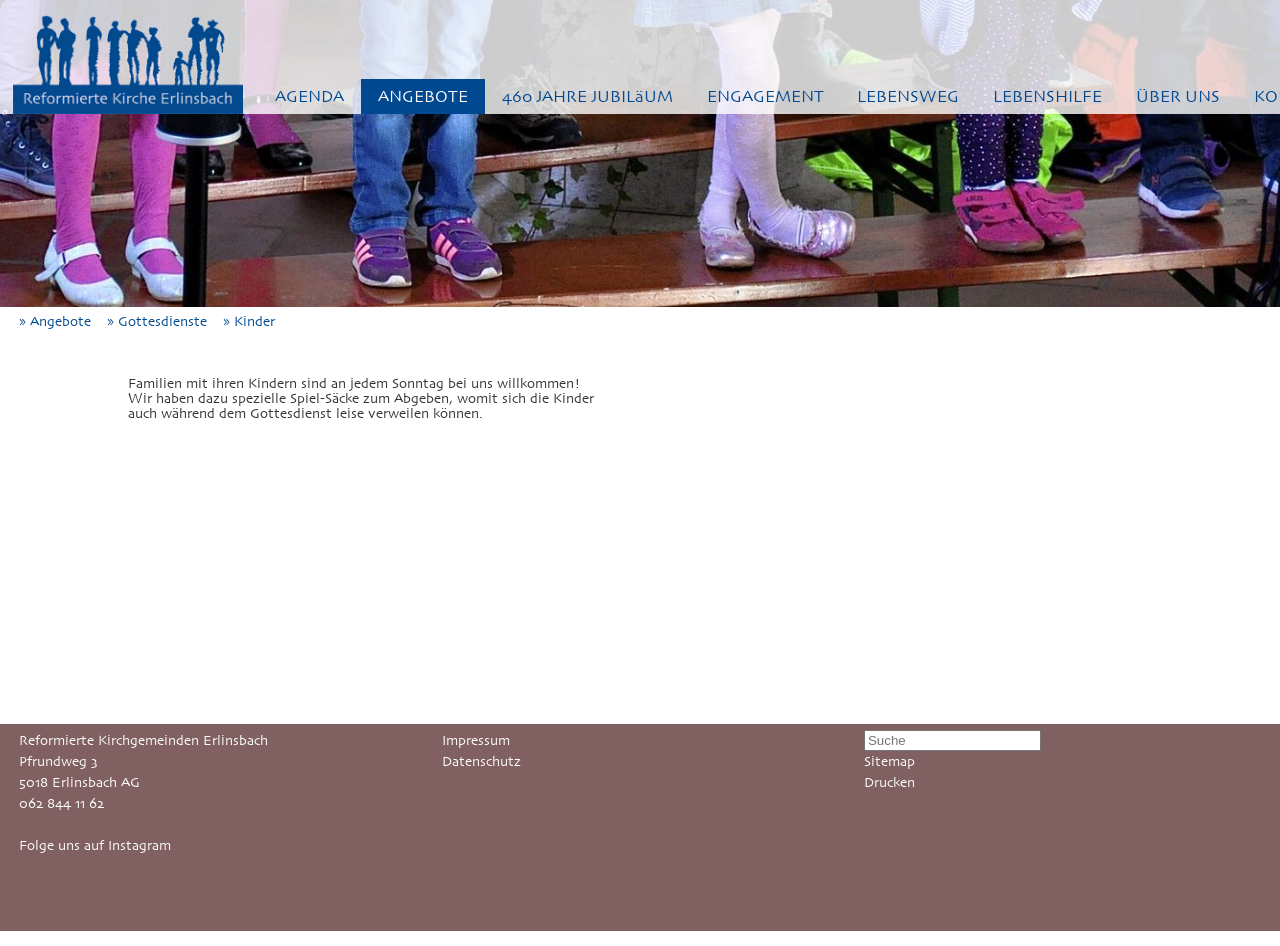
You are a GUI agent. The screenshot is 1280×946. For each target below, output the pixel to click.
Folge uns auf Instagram (95, 845)
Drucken (889, 782)
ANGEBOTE (423, 96)
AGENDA (309, 96)
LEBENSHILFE (1047, 96)
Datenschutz (481, 761)
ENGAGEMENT (765, 96)
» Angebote (61, 321)
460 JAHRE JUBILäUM (587, 96)
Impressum (476, 740)
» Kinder (255, 321)
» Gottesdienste (163, 321)
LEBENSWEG (908, 96)
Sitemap (889, 761)
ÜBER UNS (1178, 96)
